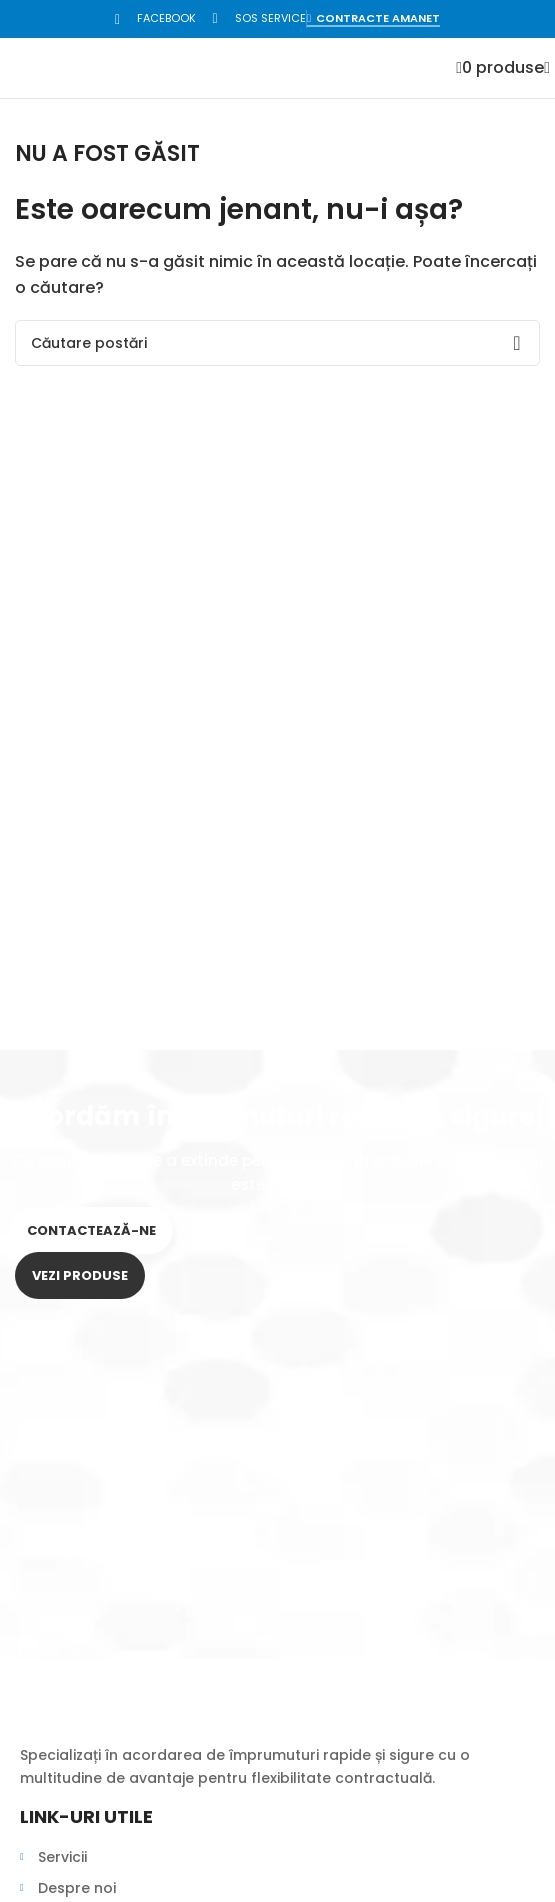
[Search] (277, 343)
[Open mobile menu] (547, 67)
